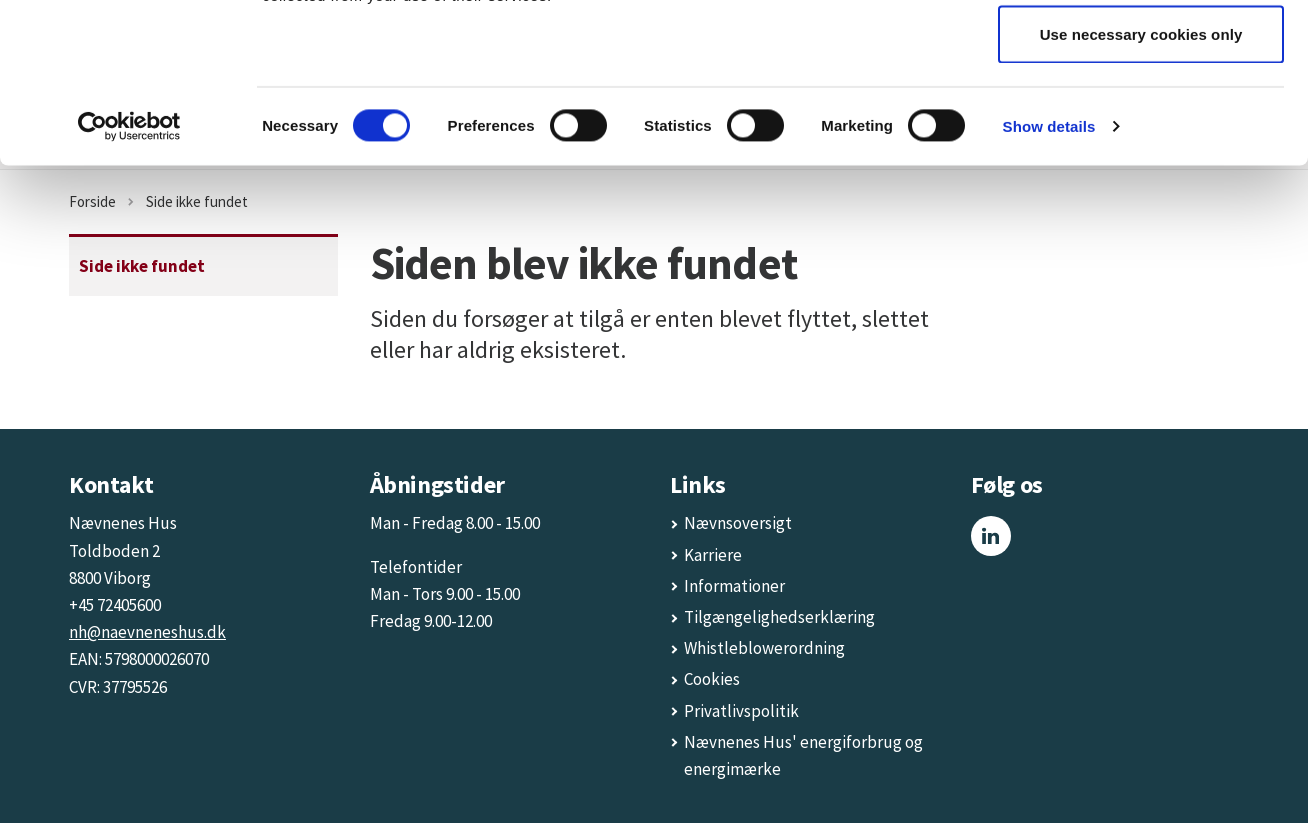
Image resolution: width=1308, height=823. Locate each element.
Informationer (734, 586)
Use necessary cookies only (1141, 183)
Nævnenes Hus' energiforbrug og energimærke (803, 755)
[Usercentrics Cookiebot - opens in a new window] (129, 276)
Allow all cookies (1141, 52)
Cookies (712, 679)
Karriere (713, 555)
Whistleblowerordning (764, 648)
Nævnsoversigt (738, 523)
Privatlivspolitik (741, 711)
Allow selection (1141, 118)
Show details (1049, 275)
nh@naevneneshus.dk (147, 632)
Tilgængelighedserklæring (779, 617)
